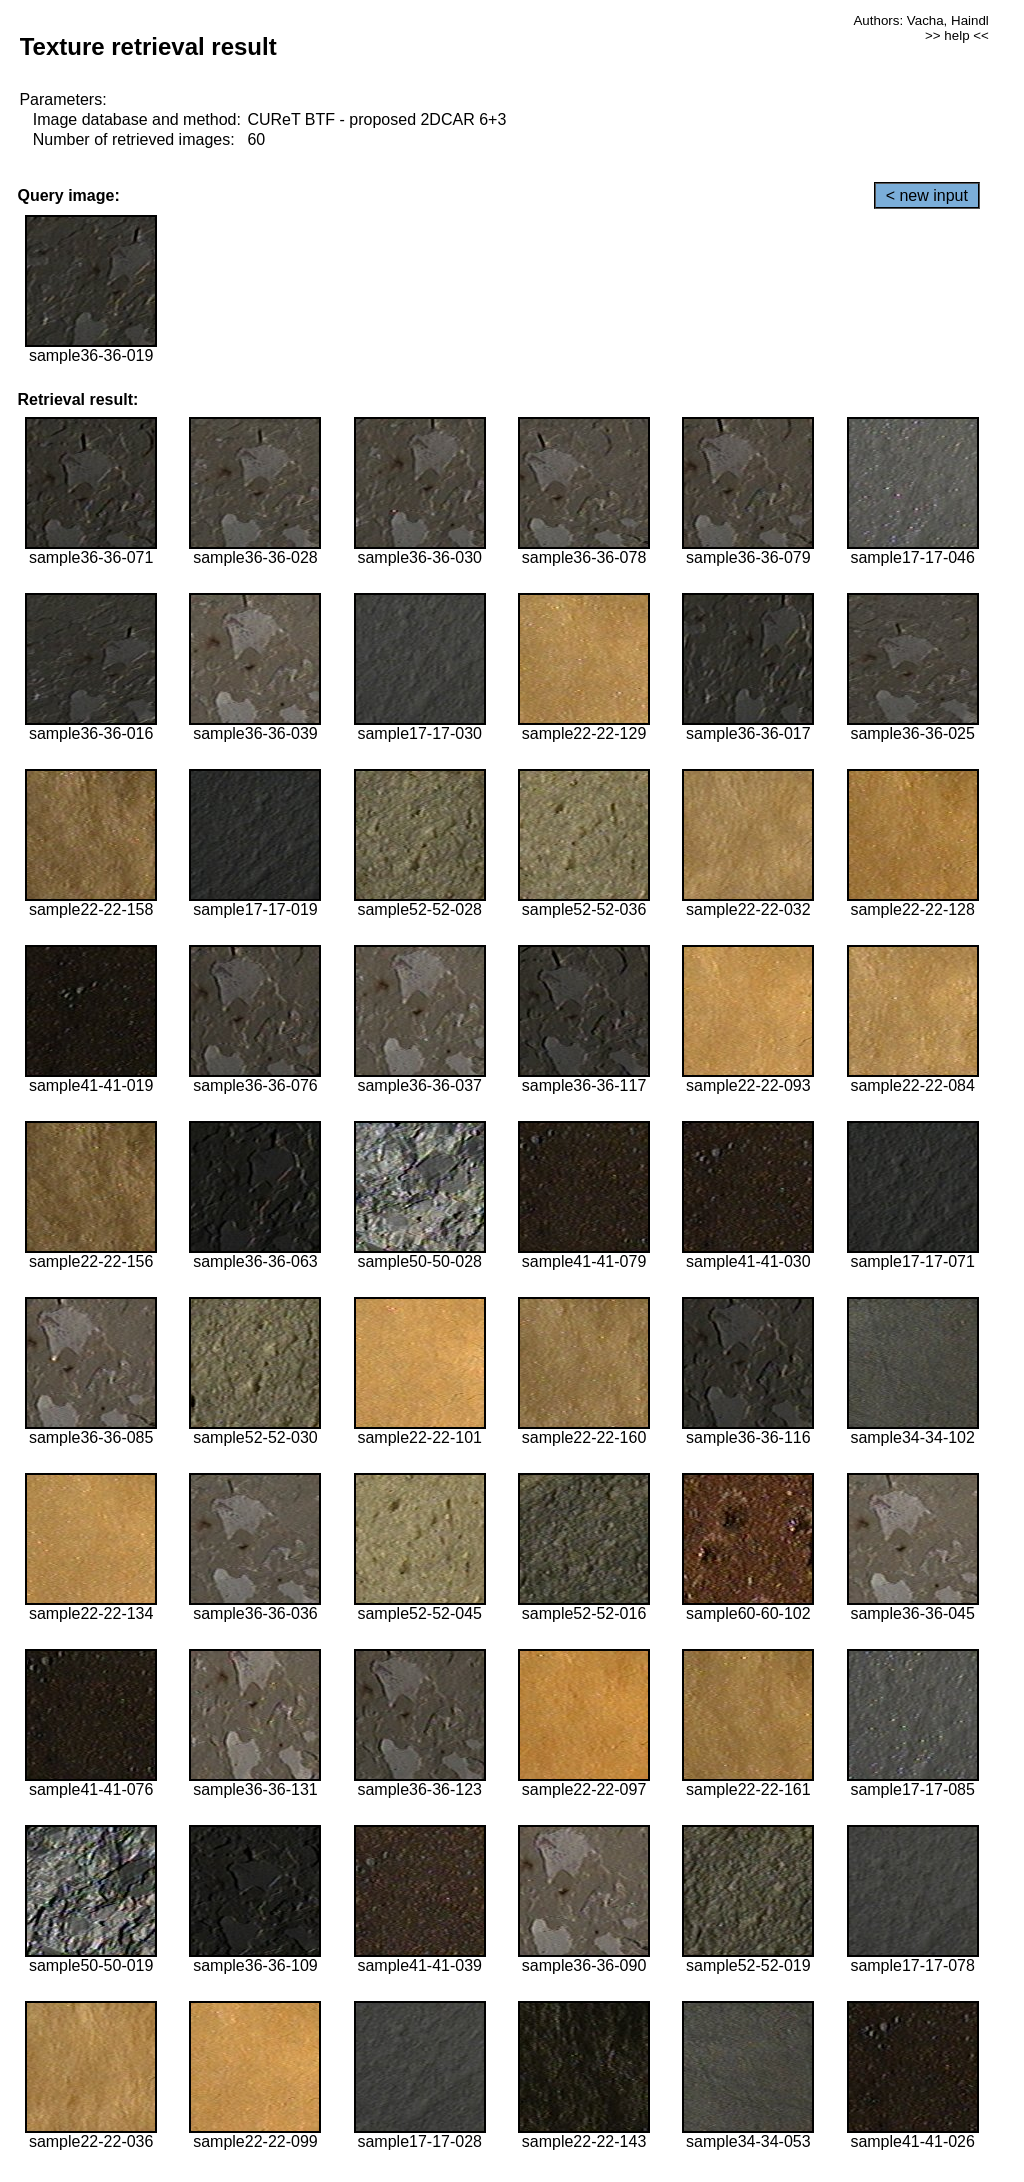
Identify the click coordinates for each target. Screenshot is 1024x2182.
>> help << (957, 35)
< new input (927, 195)
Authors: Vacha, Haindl (920, 20)
